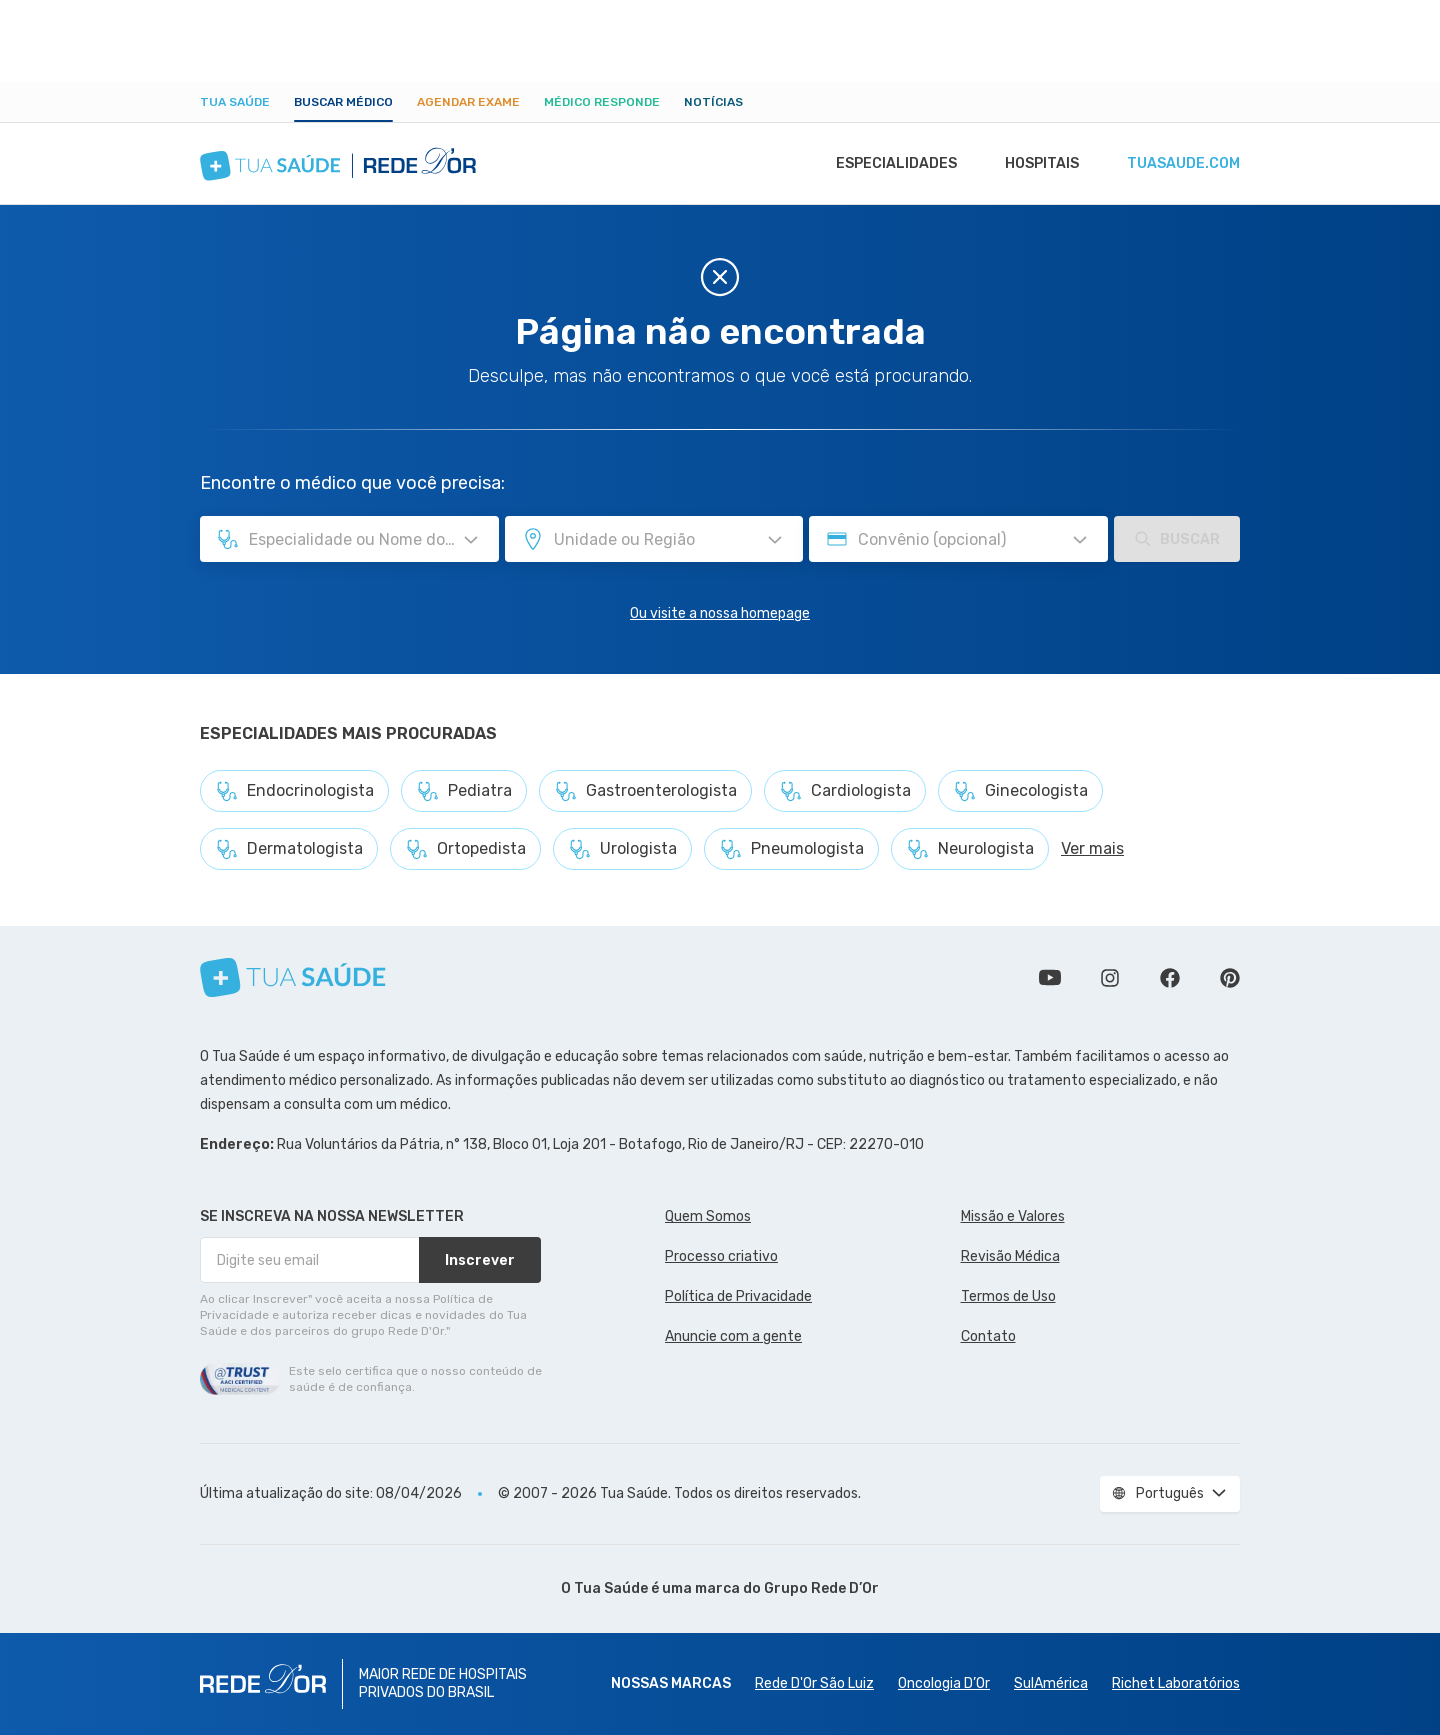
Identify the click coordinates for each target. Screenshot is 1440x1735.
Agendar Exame (468, 102)
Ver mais (1092, 848)
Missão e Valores (1013, 1216)
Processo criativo (721, 1256)
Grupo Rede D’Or (821, 1588)
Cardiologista (845, 791)
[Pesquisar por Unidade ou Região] (775, 540)
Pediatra (464, 791)
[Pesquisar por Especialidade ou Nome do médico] (471, 540)
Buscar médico (343, 102)
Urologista (622, 849)
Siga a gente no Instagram (1110, 978)
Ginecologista (1020, 791)
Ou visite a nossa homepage (720, 613)
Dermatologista (289, 849)
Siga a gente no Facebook (1170, 978)
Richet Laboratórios (1176, 1683)
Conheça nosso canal (1050, 978)
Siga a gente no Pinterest (1230, 978)
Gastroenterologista (645, 791)
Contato (988, 1336)
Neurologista (970, 849)
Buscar (1177, 539)
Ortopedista (465, 849)
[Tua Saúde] (293, 977)
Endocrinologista (294, 791)
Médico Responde (602, 102)
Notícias (713, 102)
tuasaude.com (1182, 164)
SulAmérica (1051, 1683)
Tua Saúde (235, 102)
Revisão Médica (1010, 1256)
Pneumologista (791, 849)
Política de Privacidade (738, 1296)
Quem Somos (708, 1216)
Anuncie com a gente (733, 1336)
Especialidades (887, 164)
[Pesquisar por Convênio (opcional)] (1080, 540)
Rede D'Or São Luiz (814, 1683)
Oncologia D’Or (944, 1683)
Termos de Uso (1008, 1296)
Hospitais (1036, 164)
